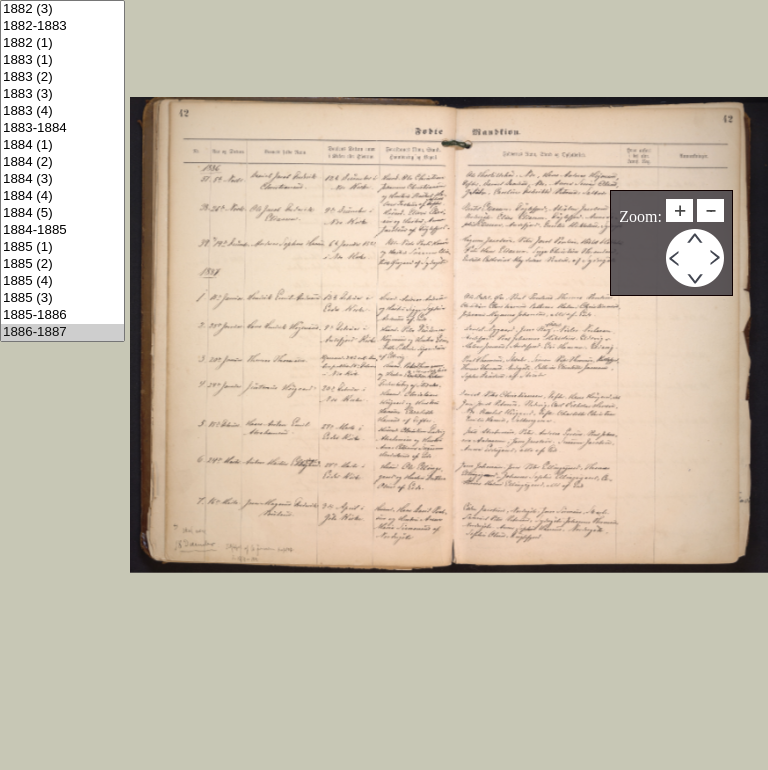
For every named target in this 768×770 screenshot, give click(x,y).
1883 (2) (62, 77)
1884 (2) (62, 162)
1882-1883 (62, 26)
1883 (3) (62, 94)
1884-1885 (62, 230)
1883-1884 (62, 128)
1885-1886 (62, 315)
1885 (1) (62, 247)
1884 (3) (62, 179)
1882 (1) (62, 43)
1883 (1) (62, 60)
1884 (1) (62, 145)
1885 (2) (62, 264)
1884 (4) (62, 196)
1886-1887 (62, 332)
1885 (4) (62, 281)
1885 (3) (62, 298)
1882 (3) (62, 9)
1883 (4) (62, 111)
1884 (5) (62, 213)
